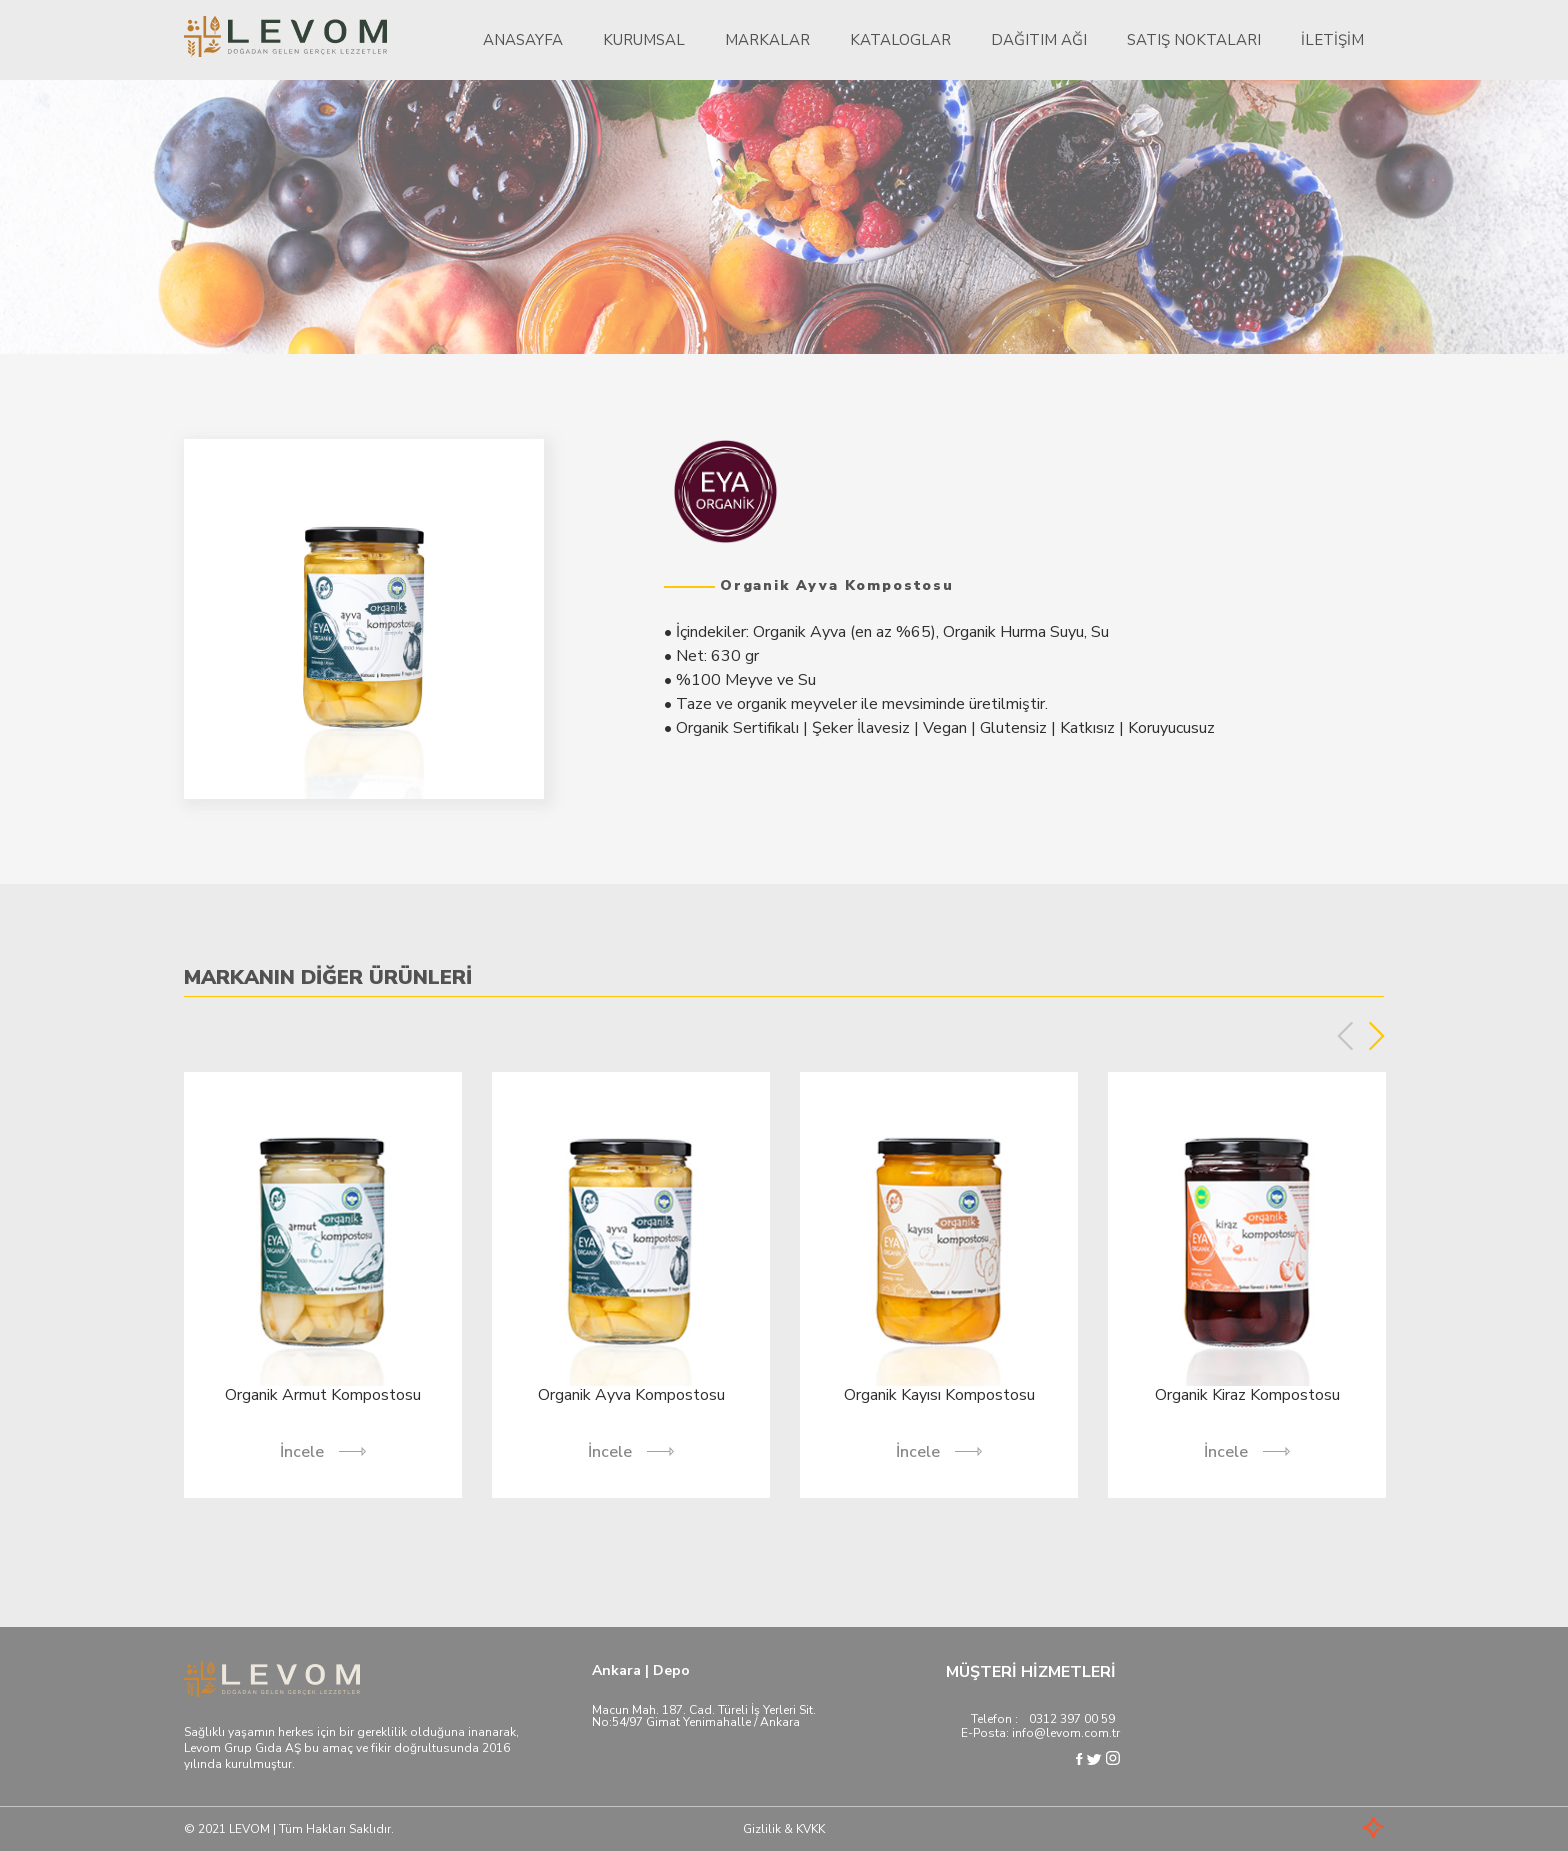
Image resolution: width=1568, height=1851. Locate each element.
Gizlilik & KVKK (784, 1829)
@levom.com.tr (1077, 1733)
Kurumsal (644, 40)
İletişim (1332, 40)
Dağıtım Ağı (1039, 40)
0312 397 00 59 (1072, 1719)
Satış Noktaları (1194, 40)
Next (1376, 1036)
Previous (1345, 1036)
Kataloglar (900, 40)
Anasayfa (523, 40)
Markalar (767, 40)
